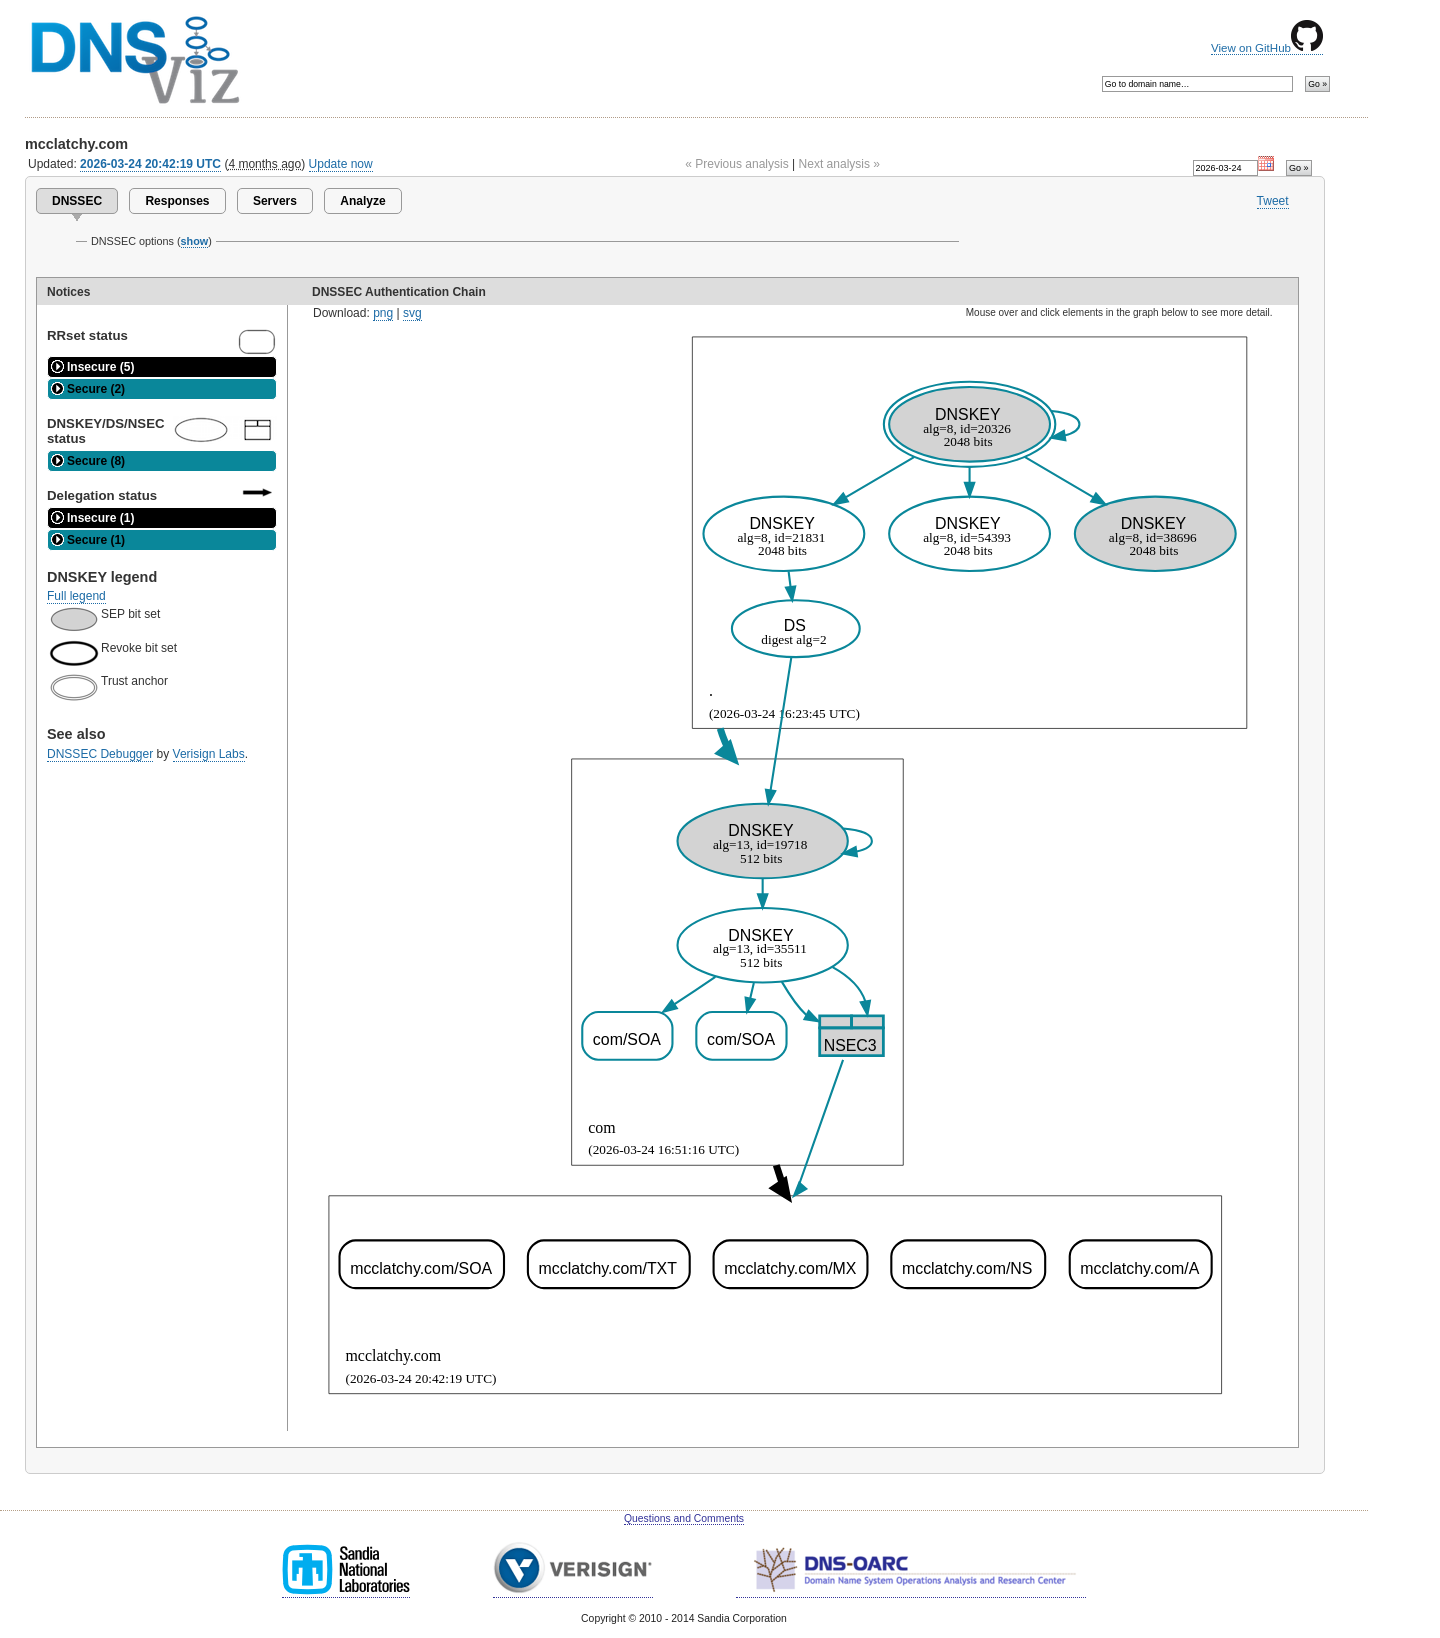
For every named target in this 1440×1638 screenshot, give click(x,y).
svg (412, 313)
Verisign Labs (209, 754)
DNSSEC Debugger (100, 754)
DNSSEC (77, 201)
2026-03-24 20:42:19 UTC (150, 164)
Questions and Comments (684, 1518)
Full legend (76, 596)
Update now (341, 164)
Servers (275, 201)
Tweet (1273, 201)
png (383, 313)
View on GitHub (1267, 48)
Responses (177, 201)
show (195, 241)
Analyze (362, 201)
